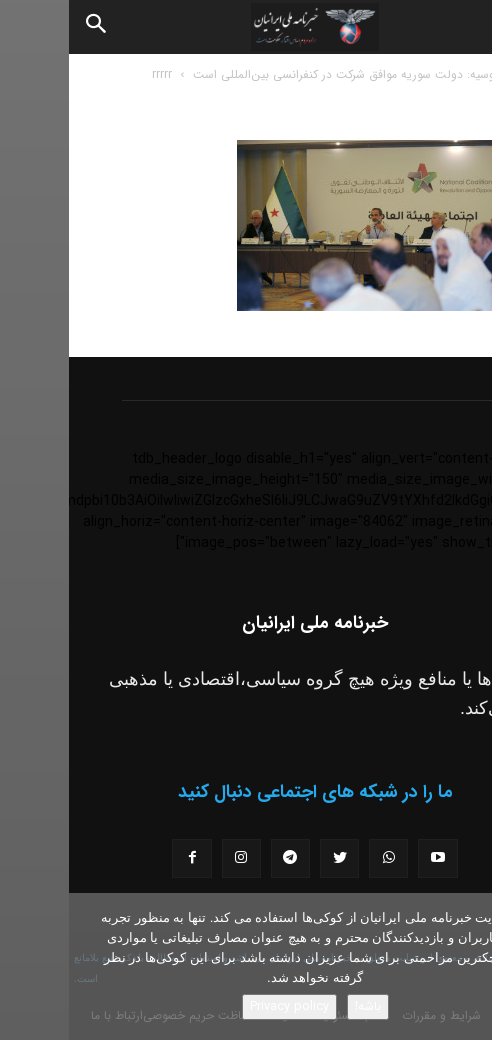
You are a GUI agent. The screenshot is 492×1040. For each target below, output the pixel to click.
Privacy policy (220, 1006)
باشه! (299, 1006)
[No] (467, 967)
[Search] (28, 27)
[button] (460, 27)
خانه (461, 74)
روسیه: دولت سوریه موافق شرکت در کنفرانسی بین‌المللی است (277, 74)
